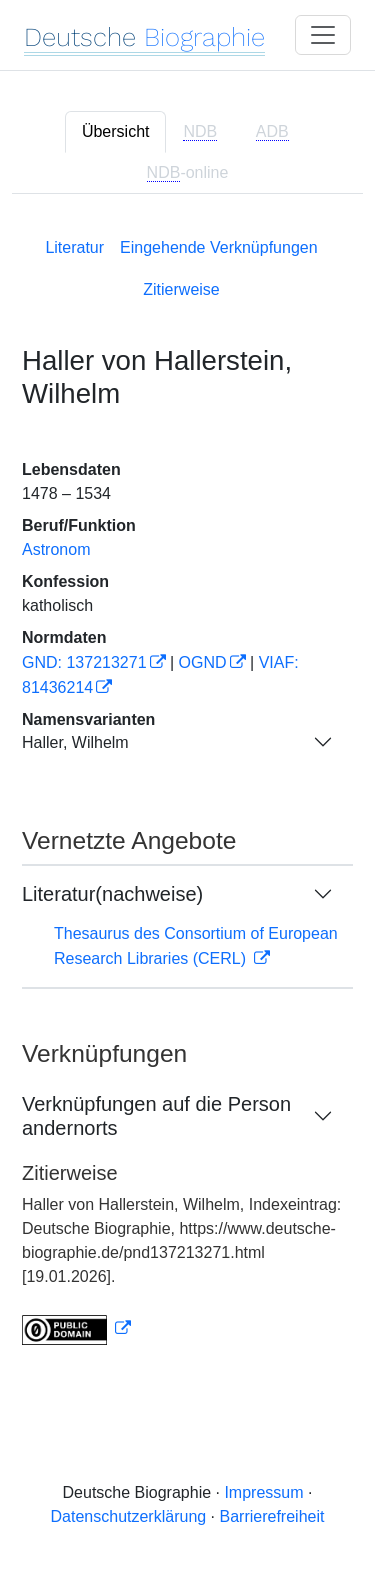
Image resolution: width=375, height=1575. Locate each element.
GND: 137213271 (84, 662)
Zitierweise (181, 289)
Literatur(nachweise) (112, 894)
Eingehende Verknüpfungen (219, 247)
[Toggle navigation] (323, 35)
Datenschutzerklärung (129, 1516)
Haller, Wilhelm (75, 742)
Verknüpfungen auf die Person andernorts (156, 1116)
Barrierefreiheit (272, 1516)
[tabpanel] (187, 787)
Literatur (74, 247)
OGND (203, 662)
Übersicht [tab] (116, 131)
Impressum (263, 1492)
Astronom (56, 549)
